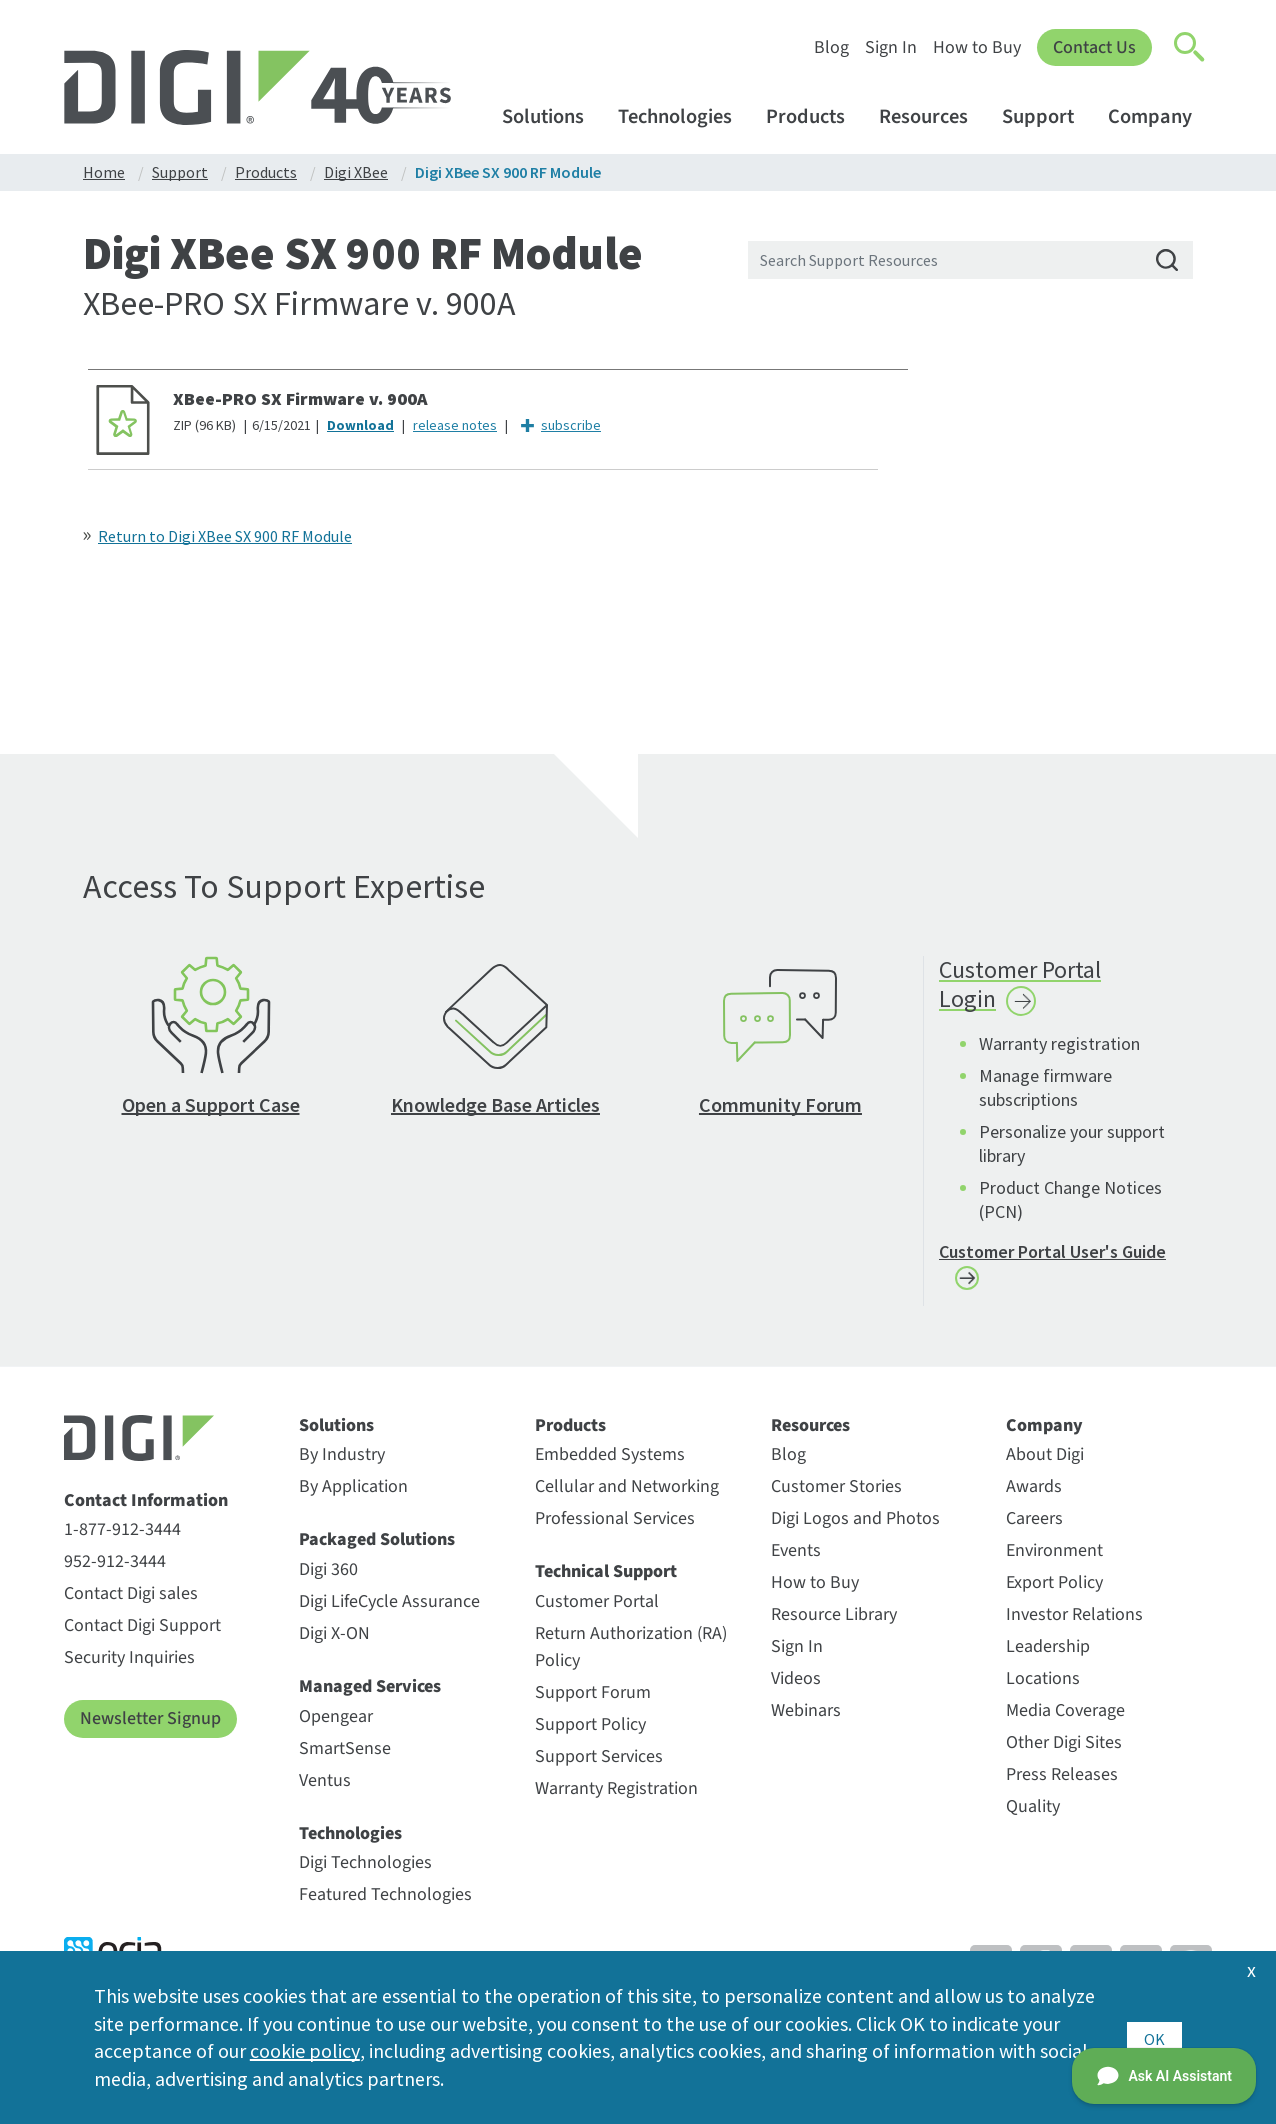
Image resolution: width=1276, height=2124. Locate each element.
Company (1159, 116)
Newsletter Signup (150, 1726)
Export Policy (1054, 1590)
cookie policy (304, 2050)
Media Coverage (1065, 1718)
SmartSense (345, 1755)
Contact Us (1094, 47)
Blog (831, 47)
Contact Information (146, 1509)
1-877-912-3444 (122, 1537)
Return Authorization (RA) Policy (631, 1655)
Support (1047, 116)
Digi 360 (328, 1577)
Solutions (552, 116)
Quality (1033, 1814)
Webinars (806, 1718)
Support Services (599, 1764)
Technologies (684, 116)
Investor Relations (1074, 1622)
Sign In (891, 47)
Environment (1054, 1558)
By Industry (342, 1462)
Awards (1034, 1494)
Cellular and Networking (627, 1494)
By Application (353, 1494)
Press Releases (1062, 1782)
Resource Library (834, 1622)
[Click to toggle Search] (1190, 48)
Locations (1043, 1686)
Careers (1034, 1526)
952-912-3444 (115, 1569)
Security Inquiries (129, 1665)
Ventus (325, 1787)
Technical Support (606, 1580)
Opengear (336, 1723)
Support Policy (590, 1732)
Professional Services (615, 1526)
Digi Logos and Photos (855, 1526)
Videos (796, 1686)
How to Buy (977, 47)
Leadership (1048, 1654)
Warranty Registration (616, 1796)
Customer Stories (836, 1494)
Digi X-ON (334, 1641)
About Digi (1045, 1462)
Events (796, 1558)
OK (1154, 2036)
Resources (933, 116)
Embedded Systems (610, 1462)
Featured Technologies (385, 1902)
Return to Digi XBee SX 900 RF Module (225, 536)
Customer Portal (597, 1609)
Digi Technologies (365, 1870)
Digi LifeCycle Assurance (389, 1609)
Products (815, 116)
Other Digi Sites (1064, 1750)
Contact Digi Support (142, 1633)
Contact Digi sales (131, 1601)
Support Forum (593, 1700)
